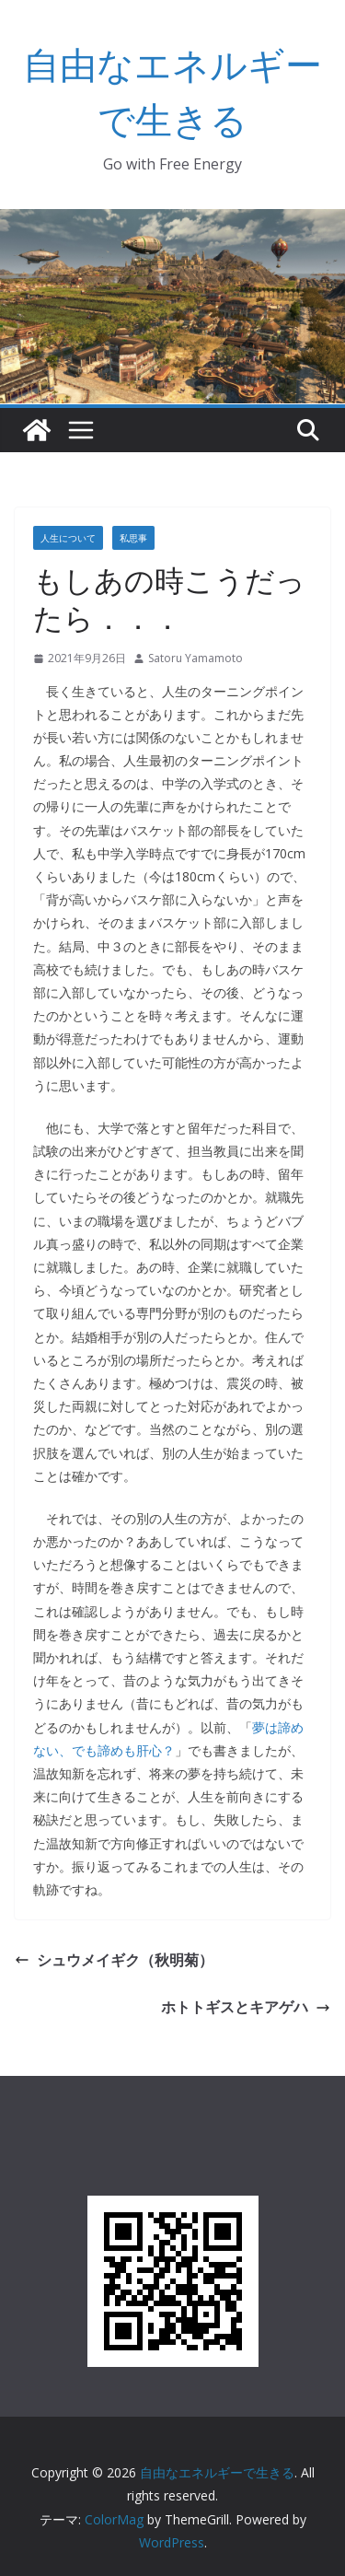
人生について (68, 537)
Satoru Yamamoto (195, 658)
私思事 (133, 537)
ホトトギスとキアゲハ (245, 2007)
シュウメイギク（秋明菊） (114, 1960)
